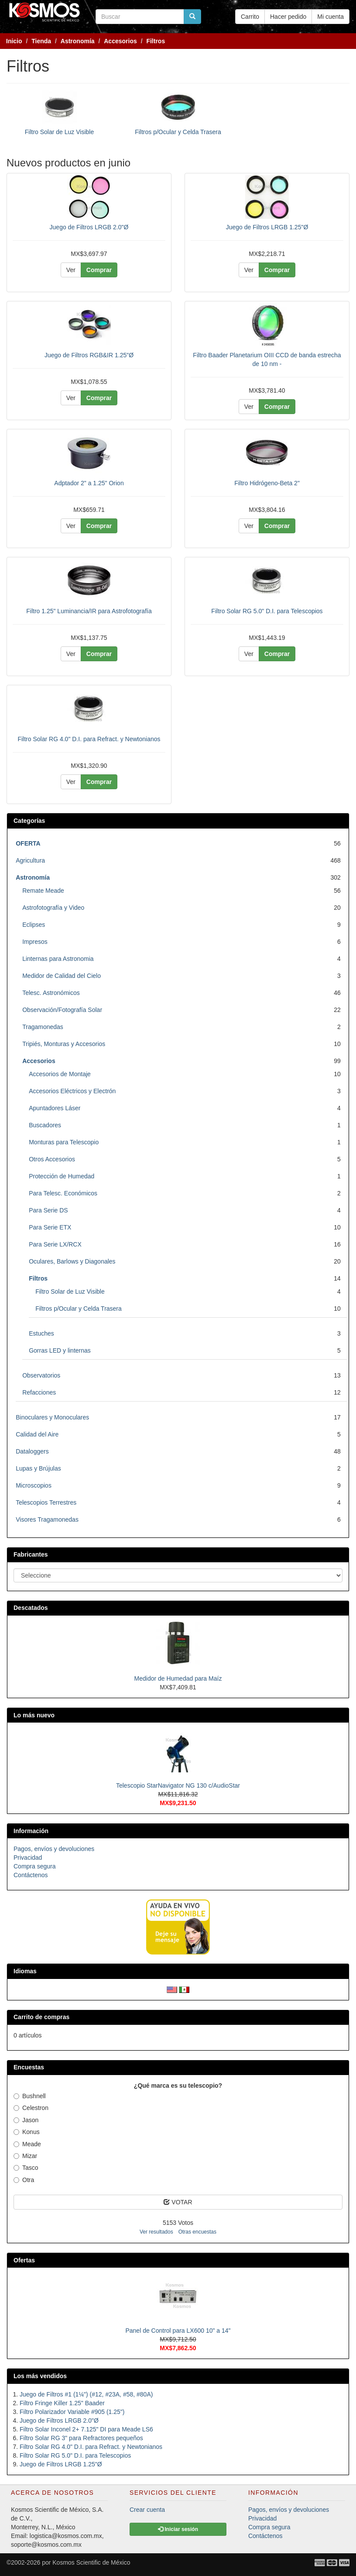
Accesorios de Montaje (60, 1073)
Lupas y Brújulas (38, 1468)
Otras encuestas (197, 2232)
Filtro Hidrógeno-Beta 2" (267, 483)
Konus (27, 2131)
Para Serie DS (48, 1210)
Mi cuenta (330, 16)
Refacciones (39, 1392)
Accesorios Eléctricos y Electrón (72, 1091)
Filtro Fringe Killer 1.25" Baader (62, 2403)
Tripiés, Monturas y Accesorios (63, 1043)
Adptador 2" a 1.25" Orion (88, 483)
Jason (26, 2120)
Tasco (26, 2167)
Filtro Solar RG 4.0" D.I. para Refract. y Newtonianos (88, 739)
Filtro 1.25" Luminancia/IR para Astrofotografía (88, 611)
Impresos (35, 941)
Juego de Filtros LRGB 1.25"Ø (267, 227)
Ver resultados (156, 2232)
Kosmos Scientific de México (91, 2562)
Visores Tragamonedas (47, 1519)
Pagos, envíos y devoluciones (54, 1848)
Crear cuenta (147, 2509)
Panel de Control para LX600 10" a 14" (177, 2330)
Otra (24, 2179)
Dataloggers (32, 1451)
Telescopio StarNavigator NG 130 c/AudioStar (178, 1785)
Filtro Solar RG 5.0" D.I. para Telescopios (266, 611)
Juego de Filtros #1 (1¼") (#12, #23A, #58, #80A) (86, 2394)
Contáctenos (31, 1875)
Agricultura (30, 860)
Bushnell (30, 2096)
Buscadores (45, 1125)
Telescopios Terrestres (46, 1502)
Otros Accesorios (52, 1159)
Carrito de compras (41, 2016)
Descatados (31, 1607)
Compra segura (35, 1866)
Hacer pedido (288, 16)
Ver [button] (70, 269)
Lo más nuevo (34, 1715)
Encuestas (29, 2067)
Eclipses (33, 924)
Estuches (41, 1333)
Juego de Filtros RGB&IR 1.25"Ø (89, 355)
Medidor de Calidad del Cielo (61, 975)
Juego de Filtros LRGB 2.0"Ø (89, 227)
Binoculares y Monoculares (52, 1417)
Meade (27, 2144)
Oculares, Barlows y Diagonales (72, 1261)
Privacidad (28, 1857)
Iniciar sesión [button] (178, 2529)
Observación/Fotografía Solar (62, 1009)
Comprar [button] (99, 269)
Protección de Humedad (61, 1176)
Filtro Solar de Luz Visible (59, 131)
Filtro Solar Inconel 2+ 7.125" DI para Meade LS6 (86, 2429)
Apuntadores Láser (54, 1108)
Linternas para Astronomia (57, 958)
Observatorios (41, 1375)
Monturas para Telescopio (64, 1142)
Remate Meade (43, 890)
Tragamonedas (42, 1026)
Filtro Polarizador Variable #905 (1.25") (72, 2411)
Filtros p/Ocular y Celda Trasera (178, 131)
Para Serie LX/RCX (55, 1244)
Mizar (25, 2155)
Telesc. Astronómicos (51, 992)
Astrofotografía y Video (53, 907)
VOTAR (178, 2202)
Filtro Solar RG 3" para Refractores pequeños (81, 2437)
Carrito (250, 16)
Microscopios (33, 1485)
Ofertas (24, 2260)
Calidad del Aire (37, 1434)
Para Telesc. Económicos (63, 1193)
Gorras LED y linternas (60, 1350)
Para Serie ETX (50, 1227)
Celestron (31, 2107)
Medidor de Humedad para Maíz (178, 1678)
